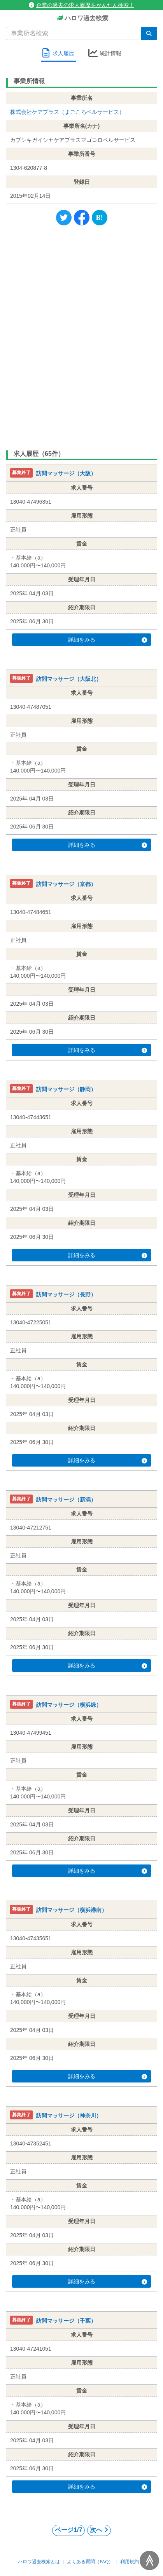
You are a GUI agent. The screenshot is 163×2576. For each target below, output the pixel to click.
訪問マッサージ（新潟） (66, 1499)
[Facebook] (81, 217)
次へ (99, 2530)
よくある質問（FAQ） (90, 2561)
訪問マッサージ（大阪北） (69, 679)
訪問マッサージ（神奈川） (69, 2115)
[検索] (149, 33)
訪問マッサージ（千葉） (66, 2321)
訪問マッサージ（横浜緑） (69, 1705)
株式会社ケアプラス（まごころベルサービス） (67, 112)
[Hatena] (99, 217)
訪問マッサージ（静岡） (66, 1089)
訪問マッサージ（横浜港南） (71, 1910)
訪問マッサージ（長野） (66, 1294)
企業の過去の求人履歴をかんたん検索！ (81, 5)
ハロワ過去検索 (81, 18)
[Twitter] (64, 217)
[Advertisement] (81, 336)
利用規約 (129, 2561)
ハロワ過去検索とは (39, 2561)
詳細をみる (107, 640)
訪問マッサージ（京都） (66, 884)
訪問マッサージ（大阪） (66, 474)
